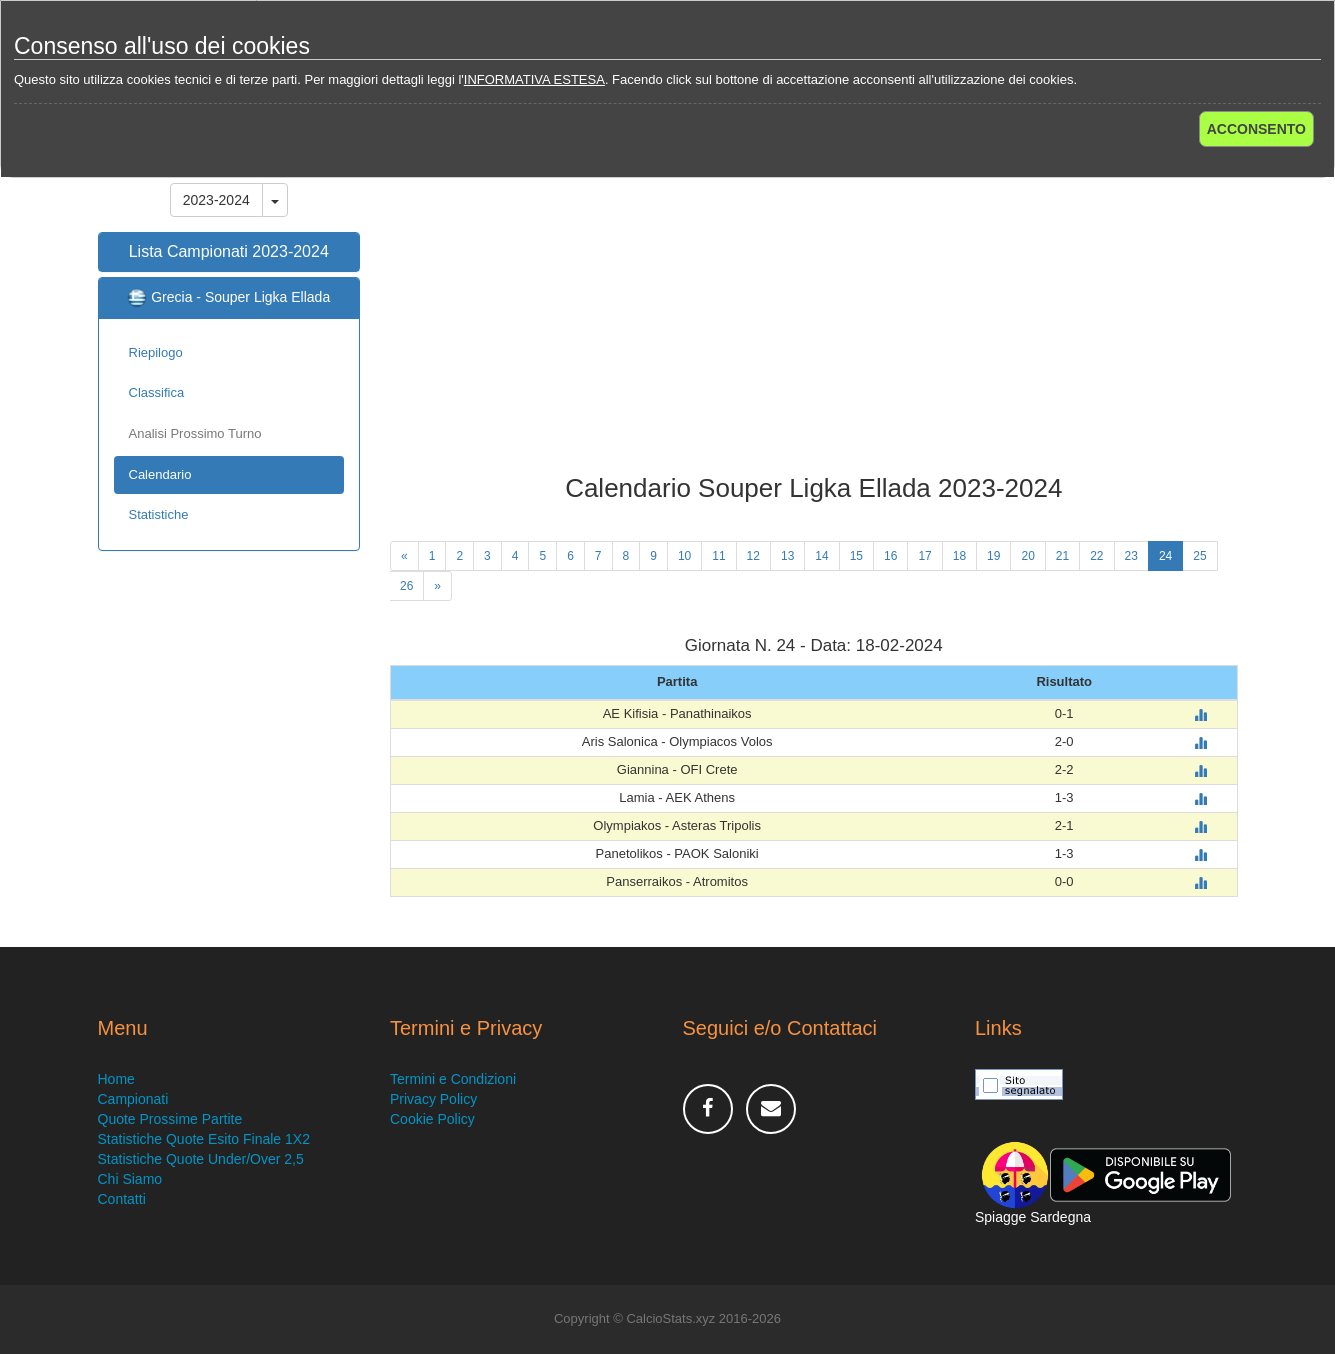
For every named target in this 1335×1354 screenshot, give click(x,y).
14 (821, 556)
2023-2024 (216, 200)
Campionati (133, 1099)
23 (1131, 556)
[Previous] (404, 556)
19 (993, 556)
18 (959, 556)
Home (116, 1079)
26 (406, 586)
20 (1027, 556)
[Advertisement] (814, 314)
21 (1062, 556)
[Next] (437, 586)
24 (1165, 556)
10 (684, 556)
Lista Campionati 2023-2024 (229, 251)
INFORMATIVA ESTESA (534, 79)
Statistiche (159, 514)
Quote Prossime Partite (170, 1119)
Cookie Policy (432, 1119)
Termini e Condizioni (453, 1079)
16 (890, 556)
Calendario (160, 474)
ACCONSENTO (1256, 129)
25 (1199, 556)
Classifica (157, 392)
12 (753, 556)
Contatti (122, 1199)
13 (787, 556)
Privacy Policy (433, 1099)
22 (1096, 556)
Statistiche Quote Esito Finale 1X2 (204, 1139)
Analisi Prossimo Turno (195, 433)
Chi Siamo (130, 1179)
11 (718, 556)
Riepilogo (156, 352)
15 (856, 556)
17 (924, 556)
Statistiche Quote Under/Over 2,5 (201, 1159)
